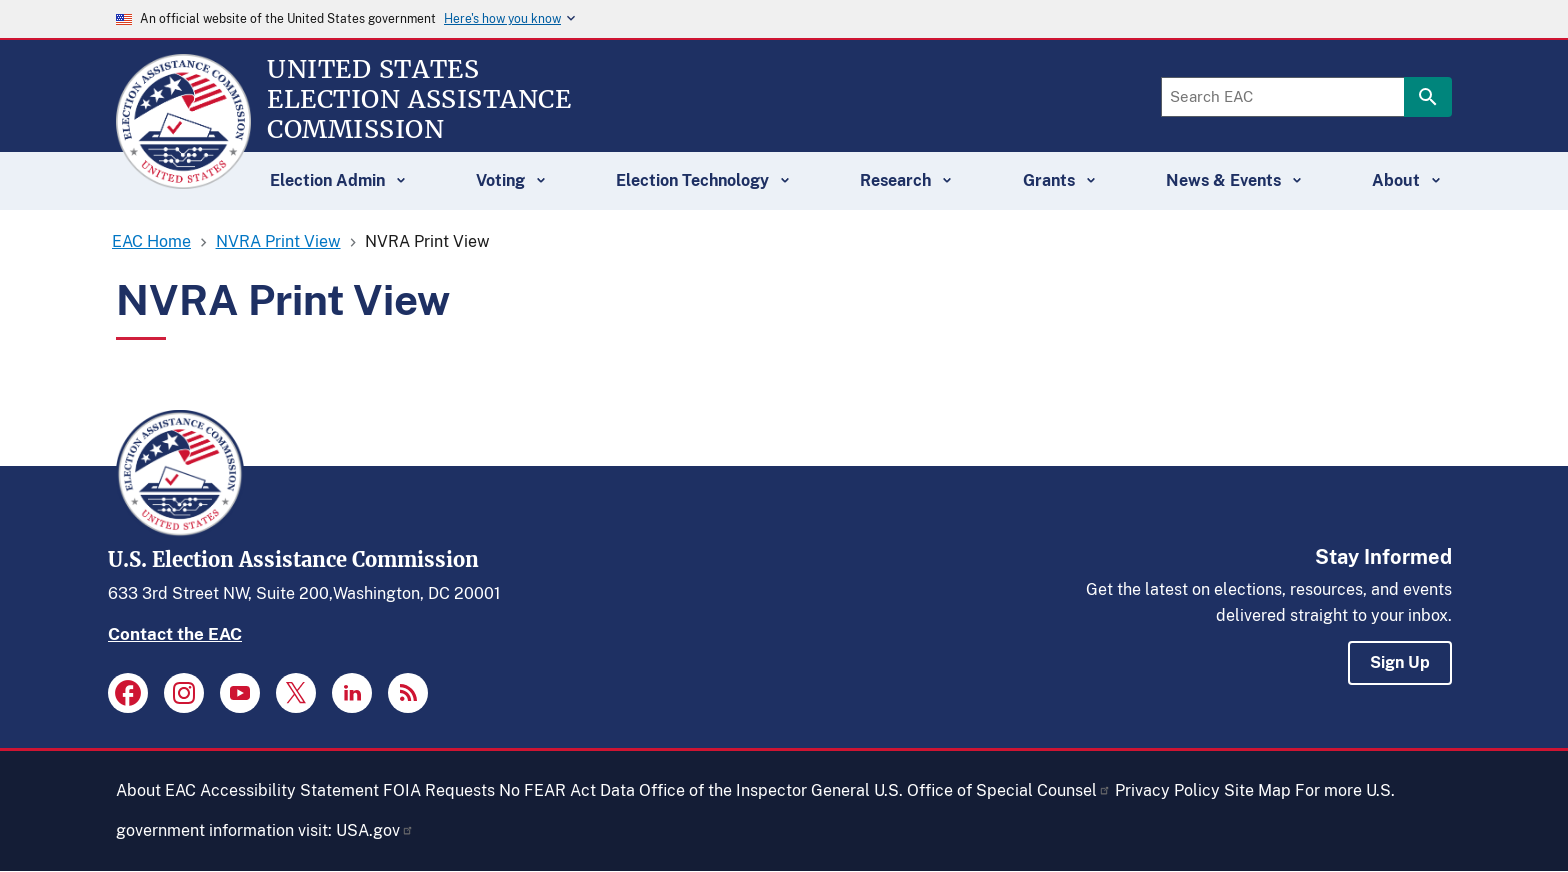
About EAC (156, 790)
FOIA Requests (439, 790)
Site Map (1257, 790)
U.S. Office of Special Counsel (992, 790)
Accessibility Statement (289, 790)
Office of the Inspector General (754, 790)
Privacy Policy (1167, 790)
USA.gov (375, 830)
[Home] (183, 180)
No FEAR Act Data (567, 790)
